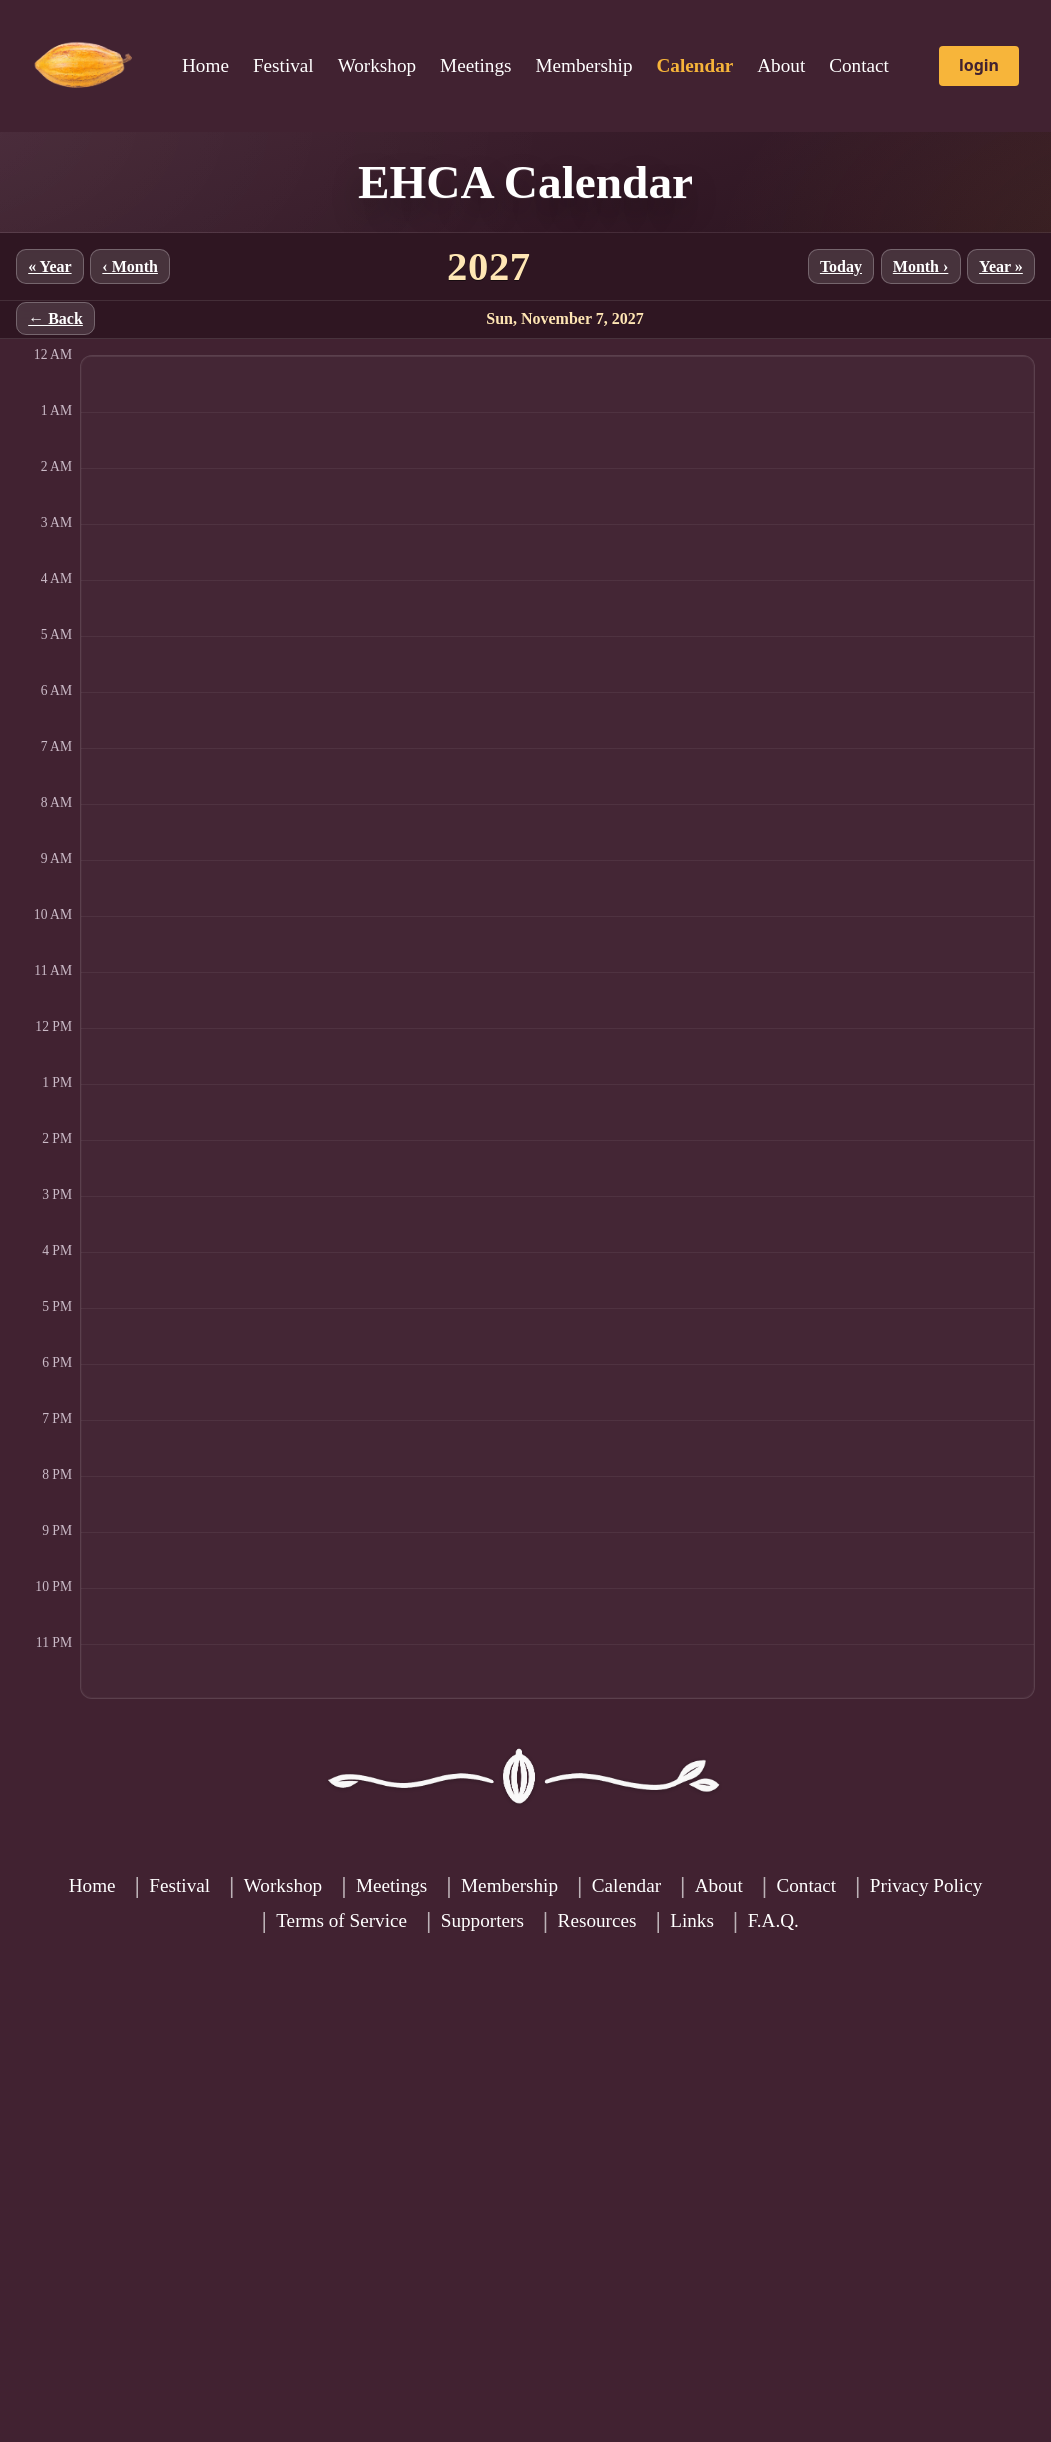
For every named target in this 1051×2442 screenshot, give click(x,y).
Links (692, 1920)
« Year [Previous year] (49, 266)
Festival (283, 65)
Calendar (626, 1885)
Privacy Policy (926, 1885)
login (979, 65)
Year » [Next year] (1001, 266)
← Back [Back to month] (55, 318)
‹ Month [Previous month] (130, 266)
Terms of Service (341, 1920)
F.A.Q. (773, 1920)
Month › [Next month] (921, 266)
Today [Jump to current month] (841, 266)
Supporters (482, 1920)
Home (205, 65)
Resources (597, 1920)
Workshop (377, 65)
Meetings (475, 65)
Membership (584, 65)
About (781, 65)
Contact (859, 65)
